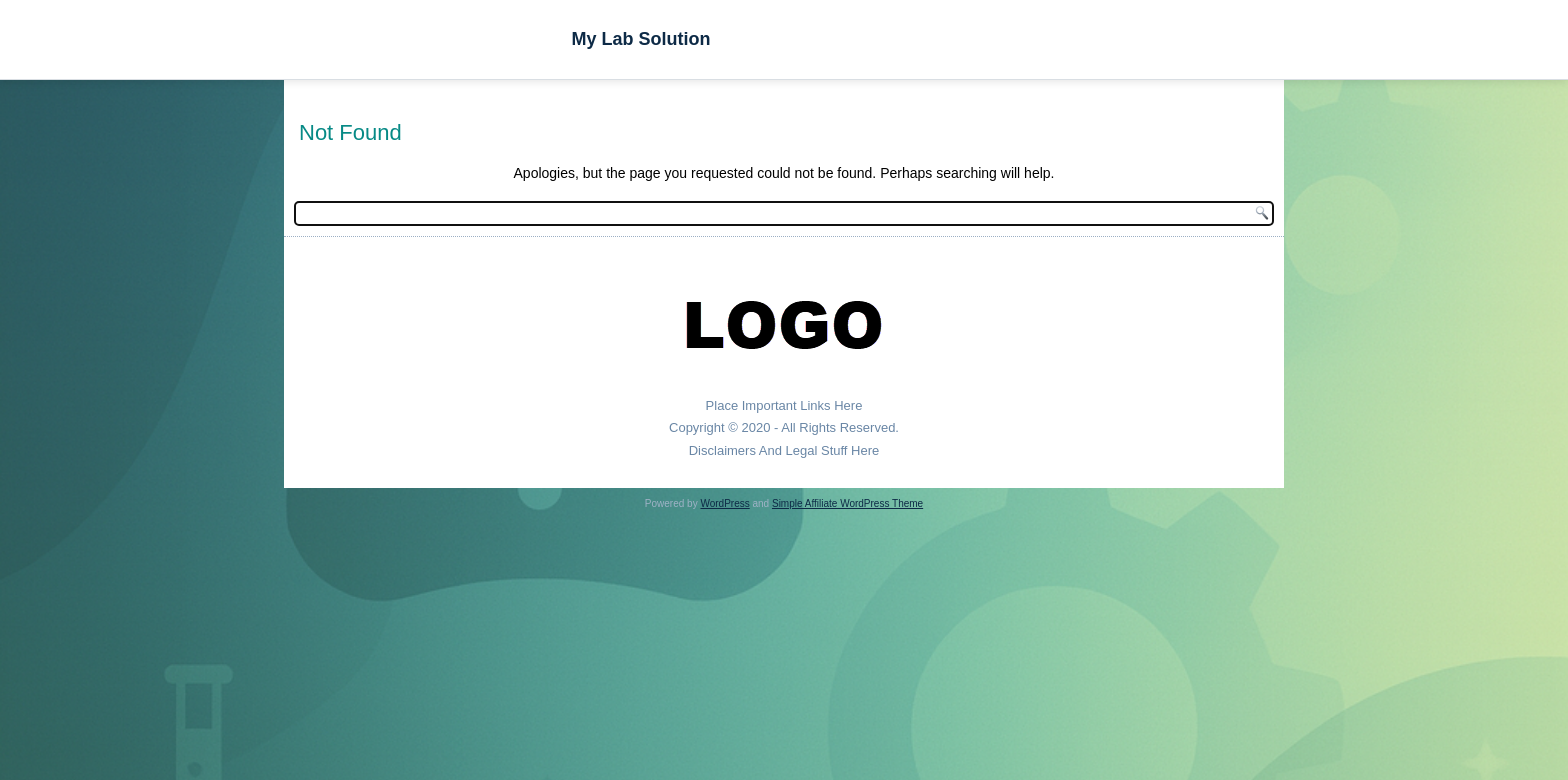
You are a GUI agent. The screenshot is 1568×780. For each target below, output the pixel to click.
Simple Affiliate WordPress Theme (847, 503)
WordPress (724, 503)
